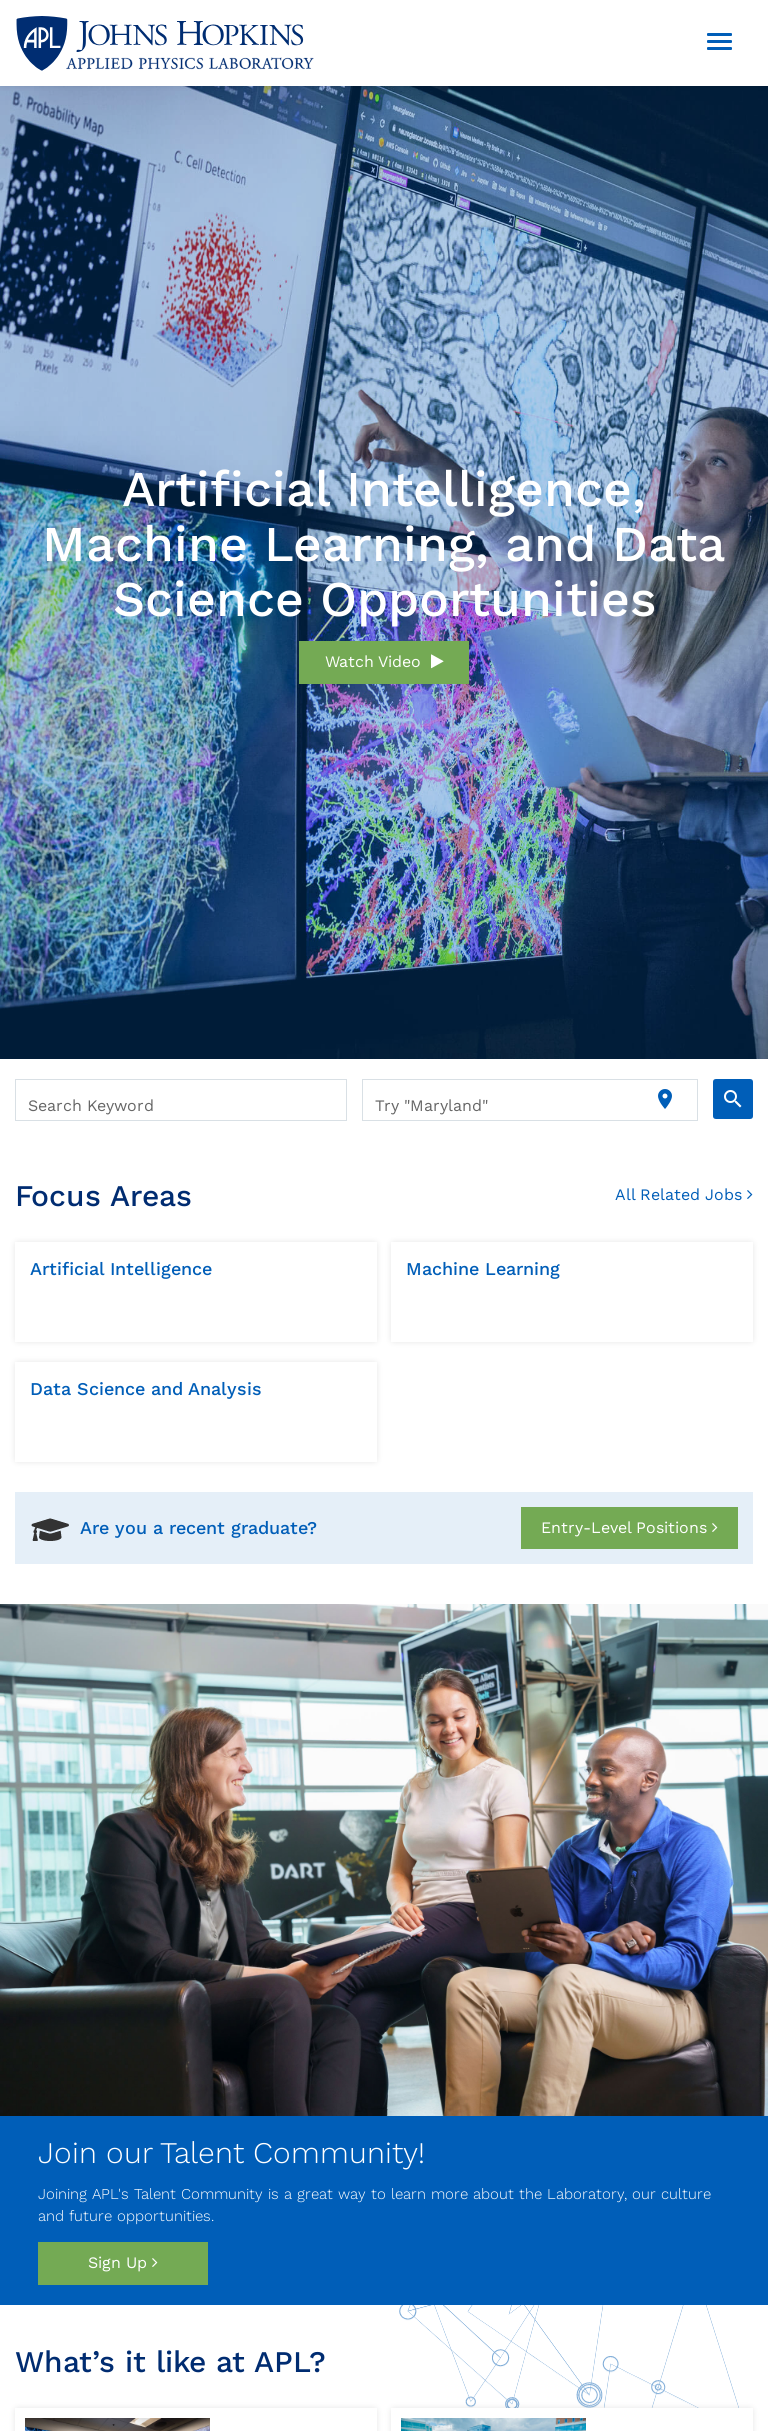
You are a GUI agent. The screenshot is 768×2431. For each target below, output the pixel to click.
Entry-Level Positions (629, 1527)
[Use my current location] (665, 1100)
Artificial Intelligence (121, 1268)
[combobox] (181, 1100)
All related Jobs (684, 1195)
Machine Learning (483, 1268)
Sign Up (123, 2262)
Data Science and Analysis (146, 1388)
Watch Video (384, 661)
